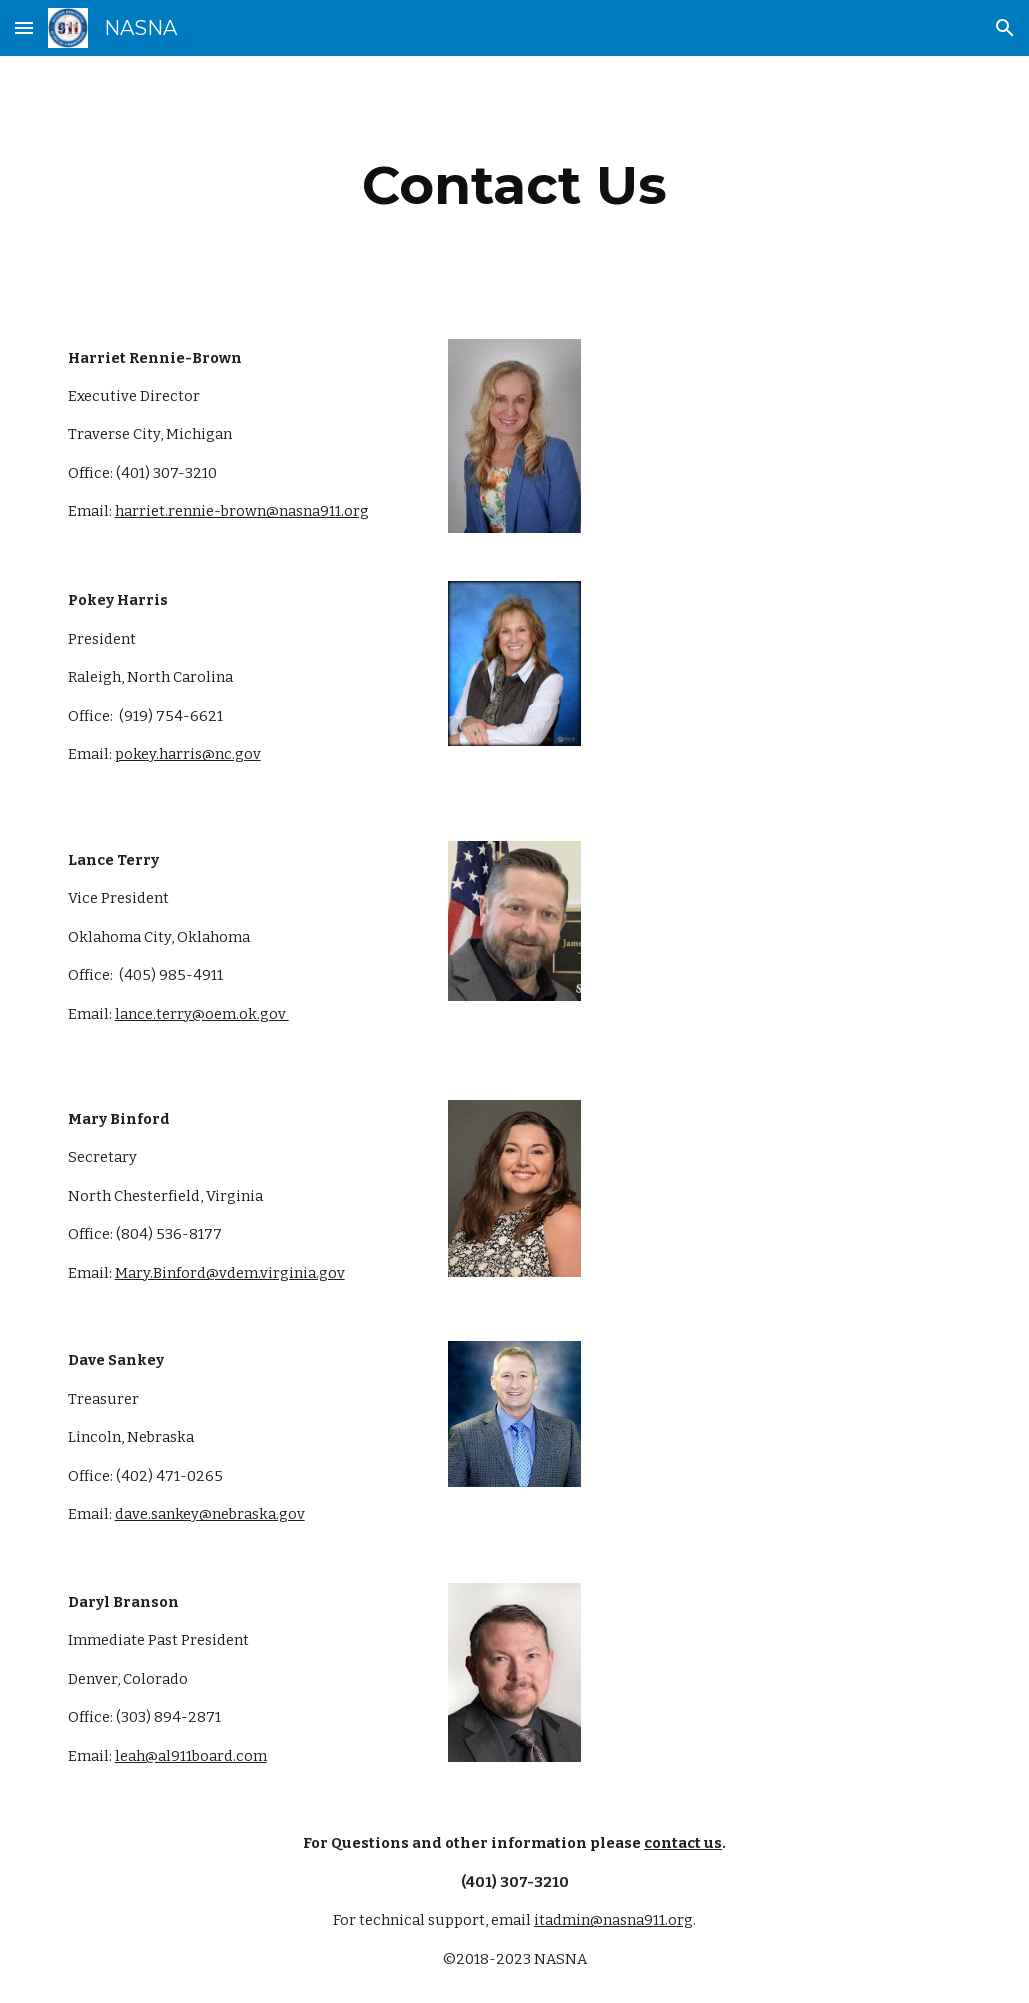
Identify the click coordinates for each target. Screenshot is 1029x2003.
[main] (515, 185)
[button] (24, 27)
